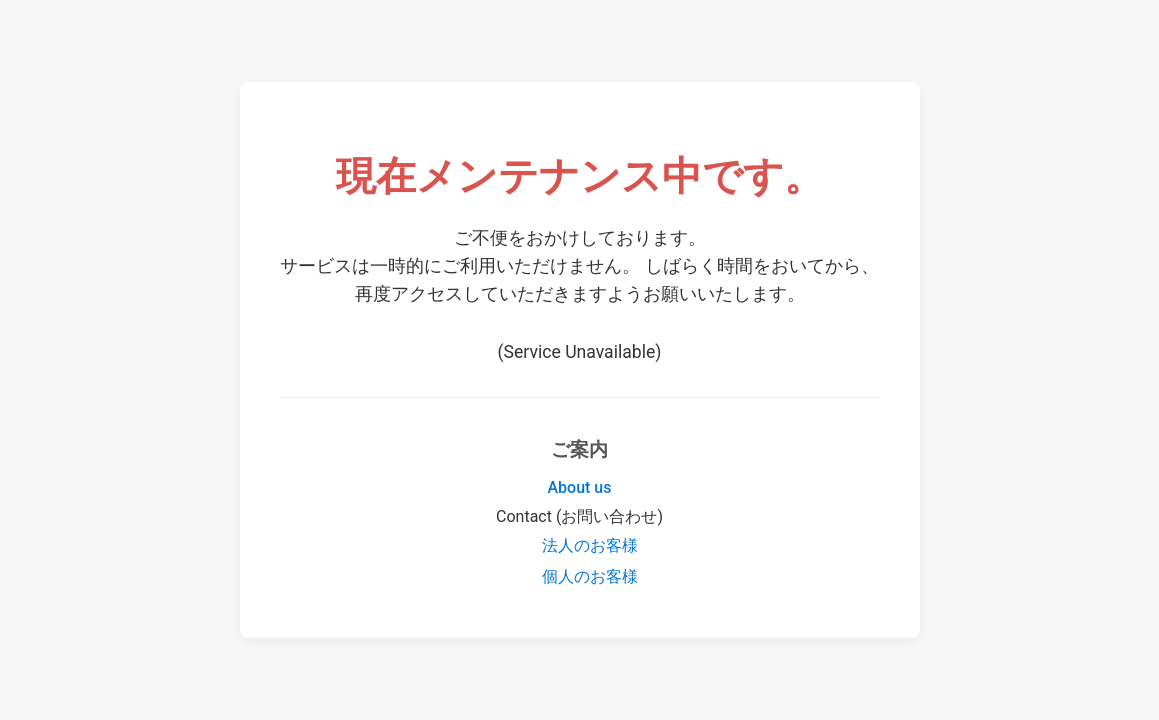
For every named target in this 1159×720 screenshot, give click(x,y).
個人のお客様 (590, 576)
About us (579, 487)
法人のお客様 (590, 545)
